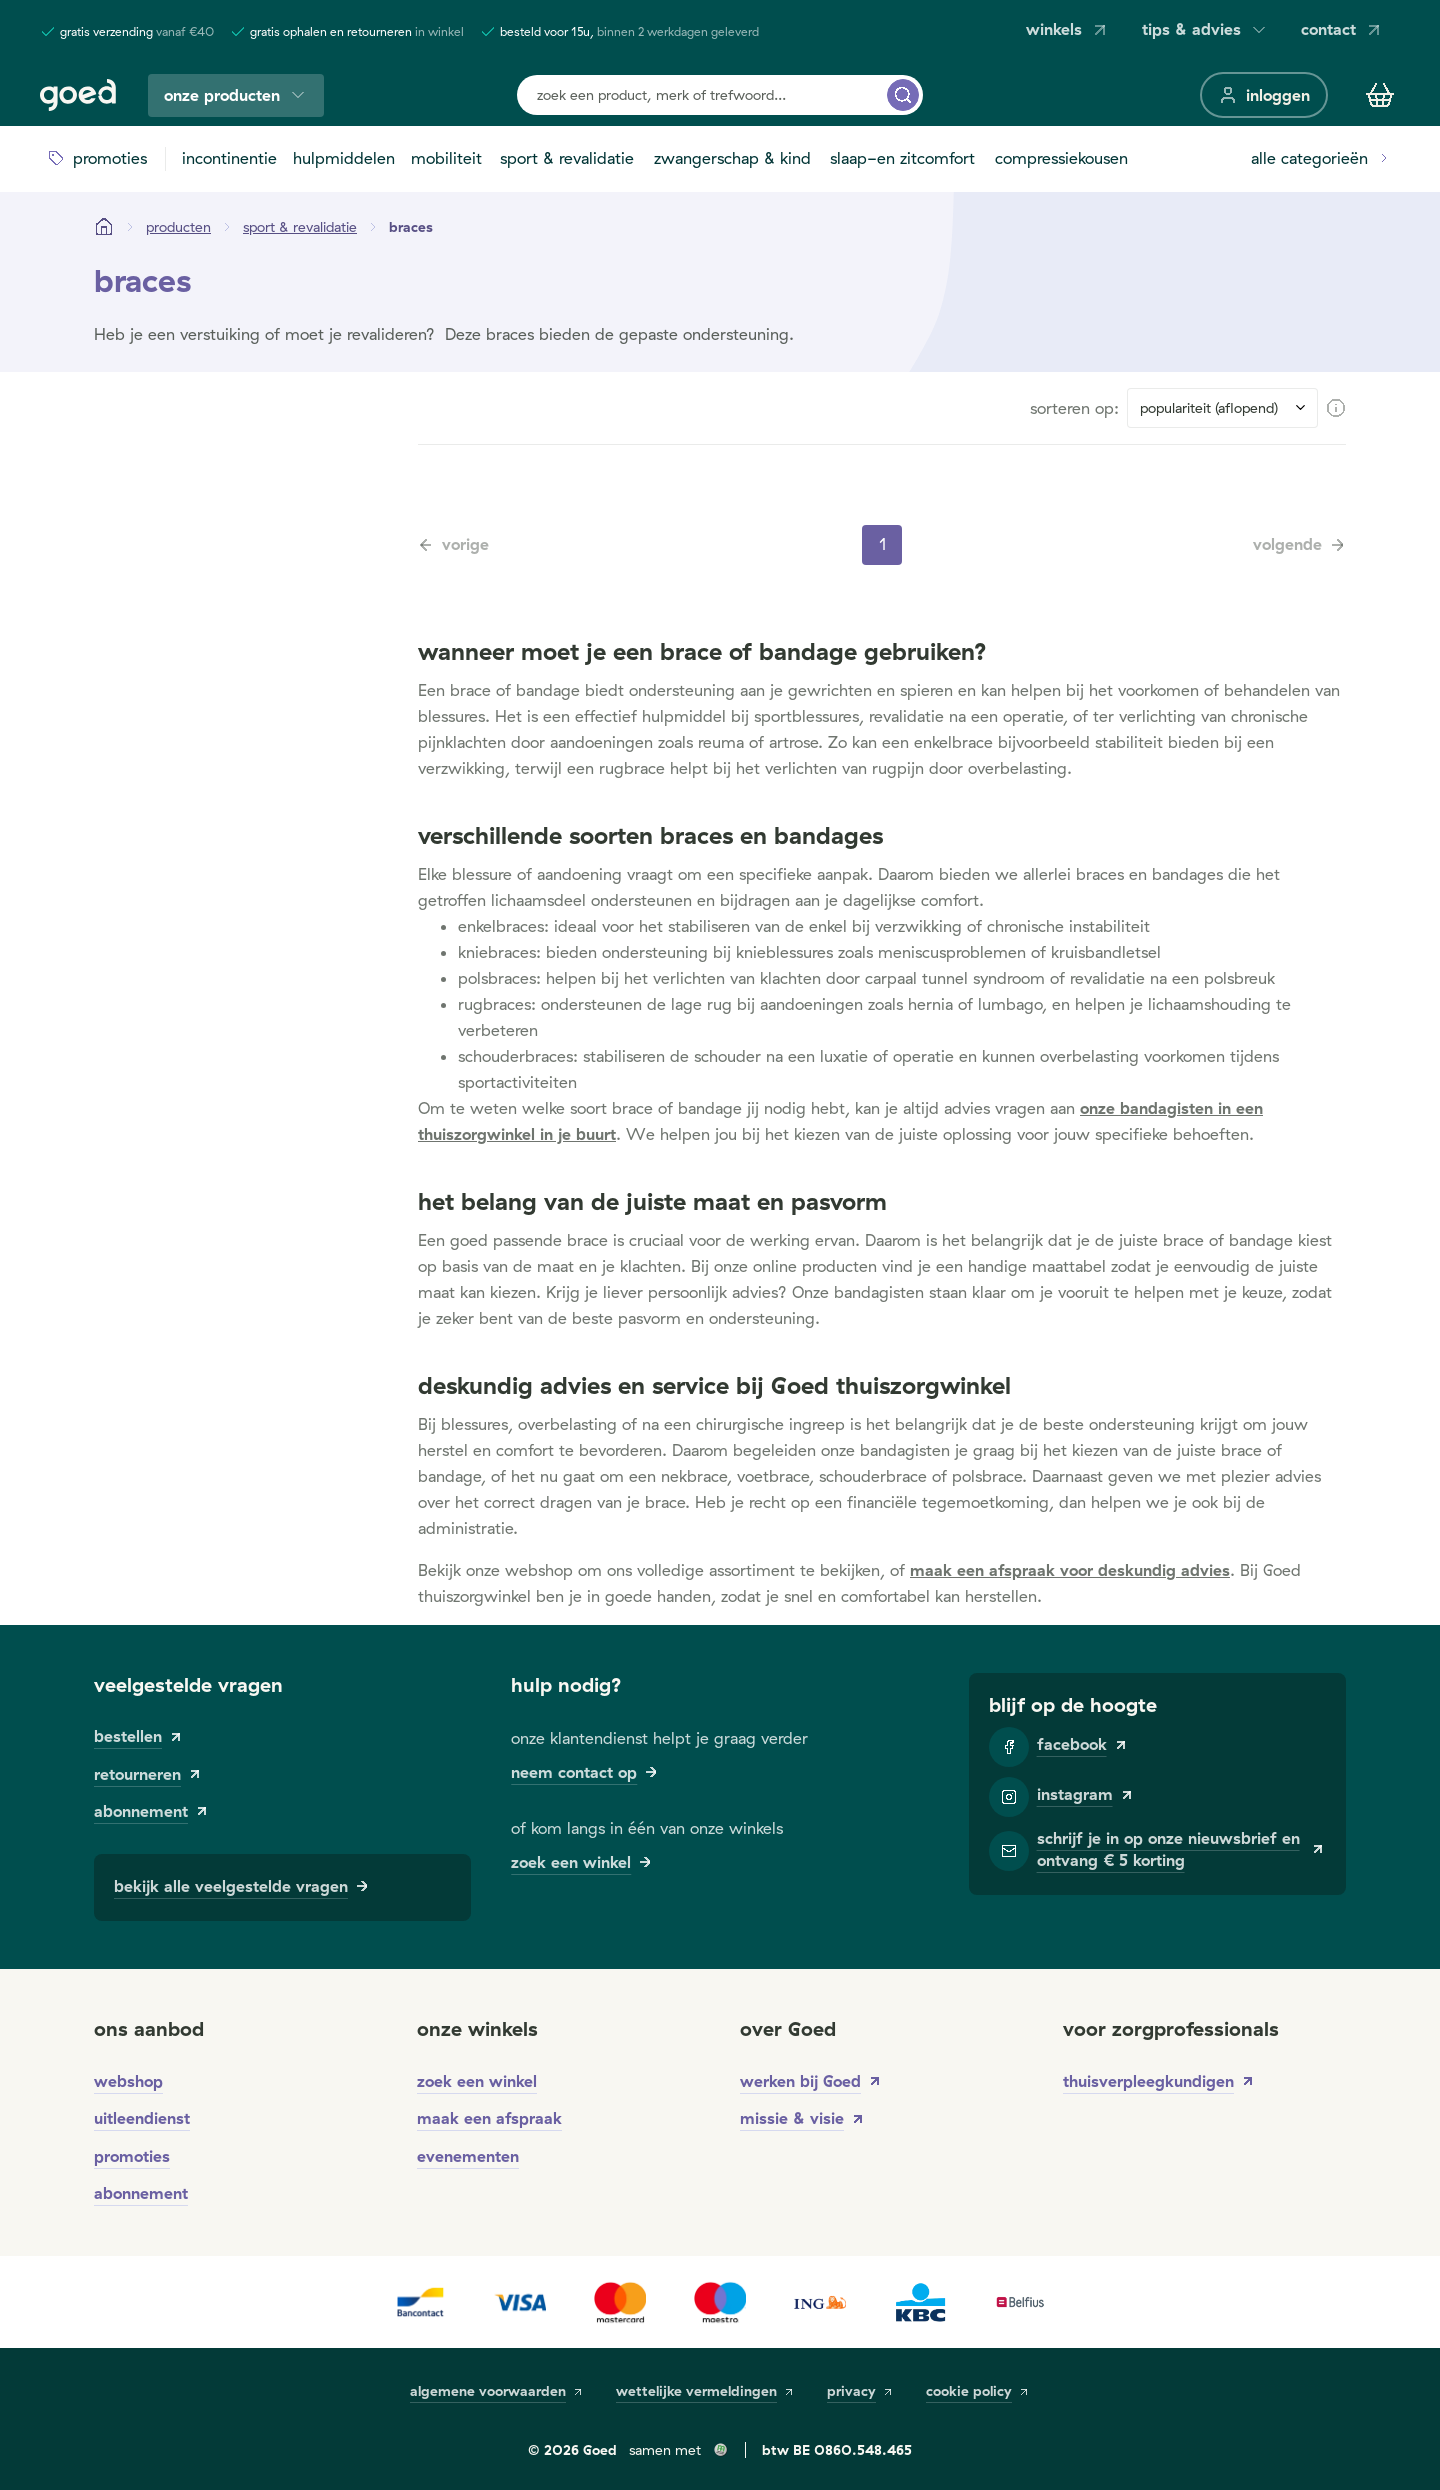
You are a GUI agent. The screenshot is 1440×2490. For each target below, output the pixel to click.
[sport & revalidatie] (300, 227)
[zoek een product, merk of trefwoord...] (903, 95)
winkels (1068, 29)
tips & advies (1205, 29)
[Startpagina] (104, 227)
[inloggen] (1264, 95)
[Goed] (78, 95)
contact (1342, 29)
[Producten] (178, 227)
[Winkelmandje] (1380, 95)
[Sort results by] (1222, 408)
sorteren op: (1074, 408)
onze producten (236, 95)
